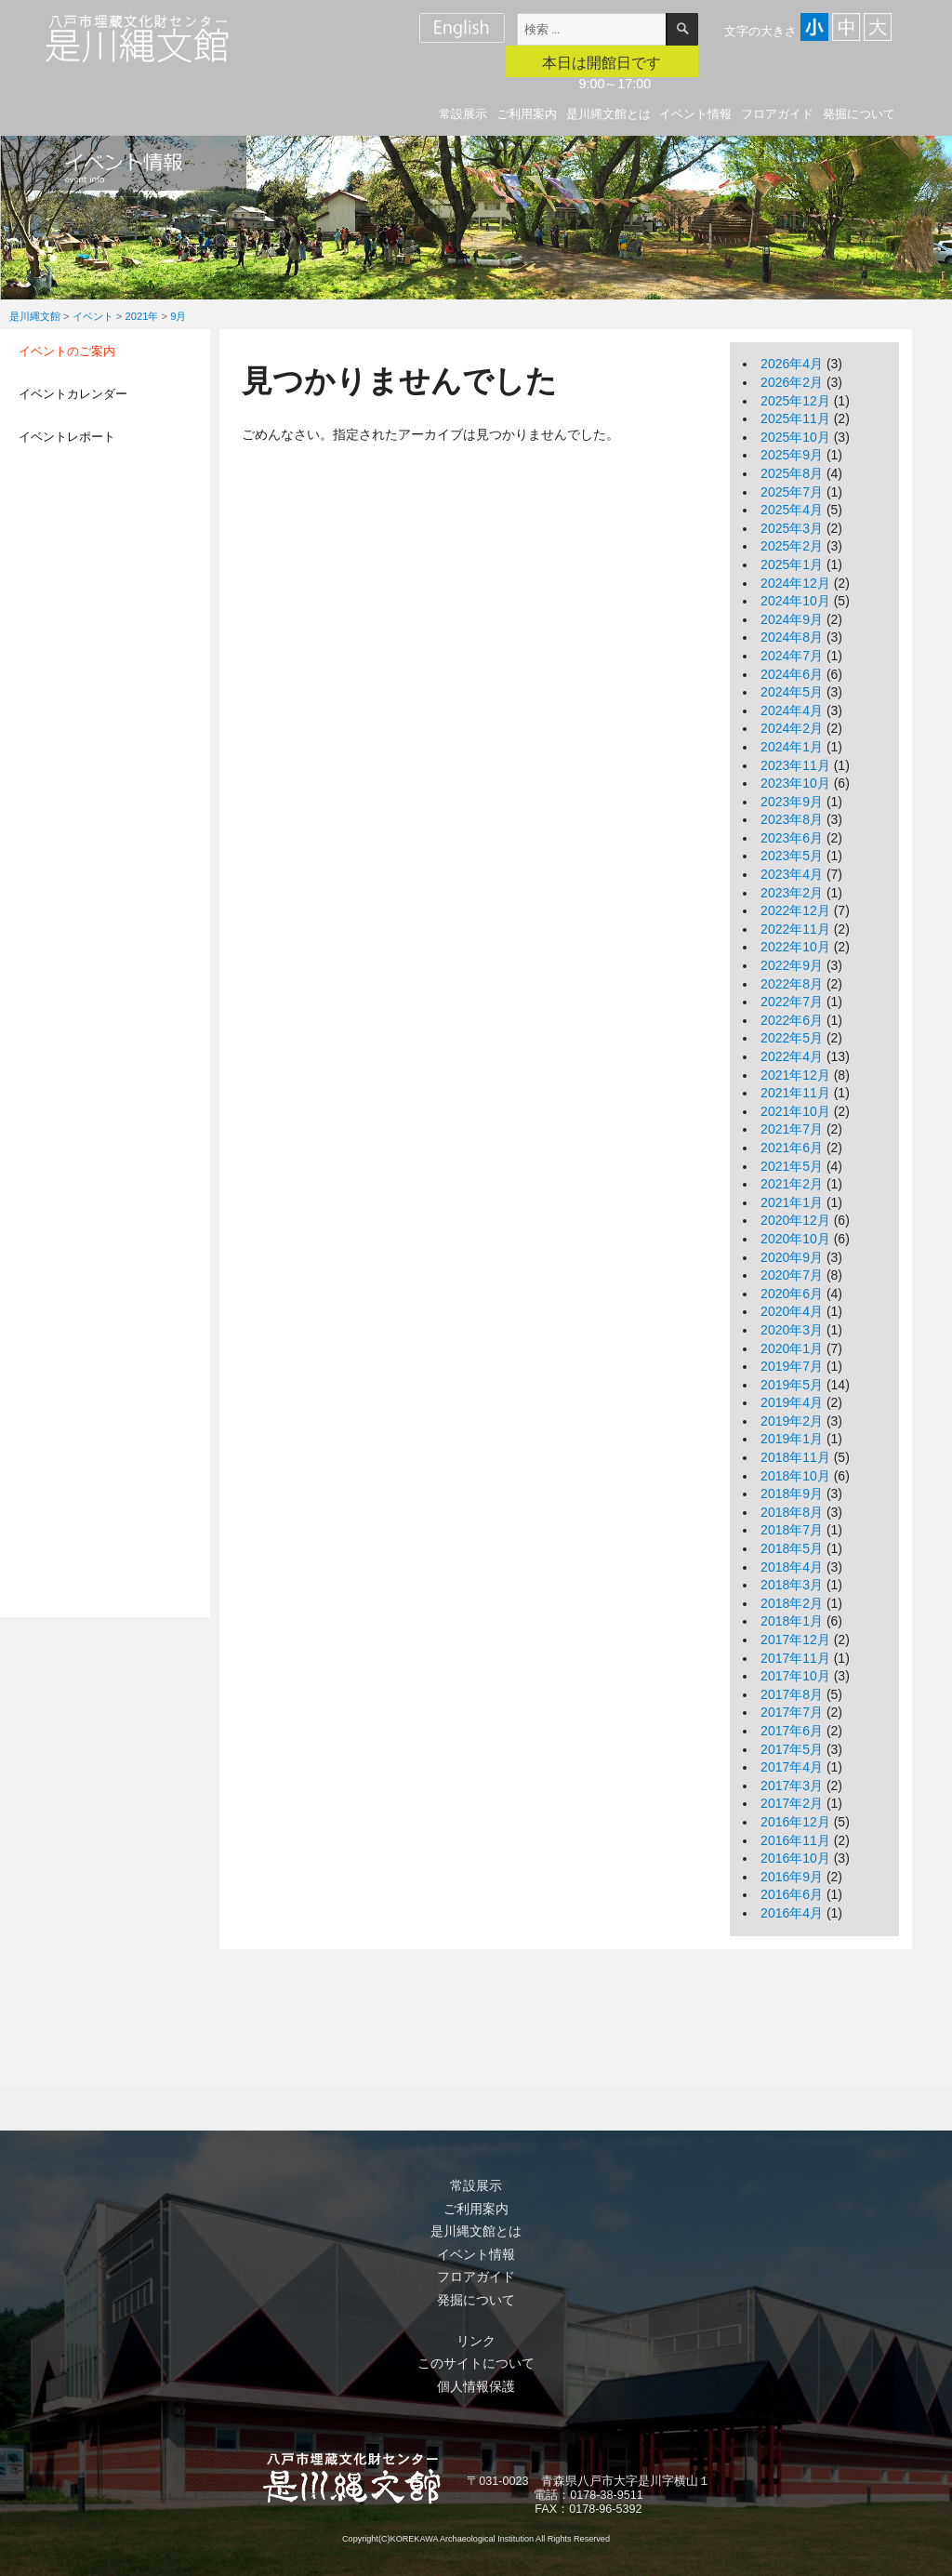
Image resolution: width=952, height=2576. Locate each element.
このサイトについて (476, 2363)
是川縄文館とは (608, 114)
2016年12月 (795, 1821)
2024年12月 (795, 583)
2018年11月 (795, 1457)
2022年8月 (791, 983)
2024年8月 (791, 637)
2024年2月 (791, 728)
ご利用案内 (526, 114)
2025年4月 (791, 509)
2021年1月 (791, 1202)
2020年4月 (791, 1311)
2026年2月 (791, 382)
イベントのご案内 (67, 351)
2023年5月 (791, 855)
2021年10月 (795, 1111)
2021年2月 (791, 1183)
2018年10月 (795, 1475)
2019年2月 (791, 1421)
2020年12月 (795, 1220)
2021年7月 (791, 1129)
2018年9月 (791, 1493)
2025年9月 (791, 454)
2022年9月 (791, 965)
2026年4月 (791, 363)
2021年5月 (791, 1166)
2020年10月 (795, 1238)
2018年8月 (791, 1512)
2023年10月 (795, 783)
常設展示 (463, 114)
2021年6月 (791, 1147)
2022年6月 (791, 1020)
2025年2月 (791, 545)
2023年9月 (791, 801)
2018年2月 (791, 1603)
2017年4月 (791, 1766)
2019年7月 (791, 1366)
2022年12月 (795, 910)
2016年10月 (795, 1858)
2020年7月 (791, 1275)
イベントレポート (67, 437)
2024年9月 (791, 619)
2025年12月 (795, 400)
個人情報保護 (476, 2386)
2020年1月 (791, 1348)
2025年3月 (791, 528)
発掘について (859, 114)
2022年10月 (795, 946)
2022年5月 (791, 1037)
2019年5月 (791, 1384)
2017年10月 (795, 1675)
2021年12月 (795, 1075)
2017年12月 (795, 1639)
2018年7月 (791, 1529)
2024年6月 (791, 674)
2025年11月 (795, 418)
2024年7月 (791, 655)
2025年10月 (795, 437)
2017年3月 (791, 1785)
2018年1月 (791, 1620)
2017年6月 (791, 1730)
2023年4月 (791, 874)
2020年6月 (791, 1293)
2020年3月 (791, 1329)
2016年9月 (791, 1876)
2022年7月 (791, 1001)
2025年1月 (791, 564)
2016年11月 (795, 1840)
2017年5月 (791, 1749)
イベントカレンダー (73, 394)
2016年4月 (791, 1912)
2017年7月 (791, 1712)
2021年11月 (795, 1092)
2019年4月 (791, 1402)
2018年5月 (791, 1548)
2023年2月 (791, 892)
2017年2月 (791, 1803)
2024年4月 (791, 710)
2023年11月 (795, 765)
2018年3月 (791, 1584)
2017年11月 (795, 1658)
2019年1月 (791, 1438)
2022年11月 (795, 929)
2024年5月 (791, 691)
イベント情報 (695, 114)
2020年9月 (791, 1257)
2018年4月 (791, 1567)
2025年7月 (791, 492)
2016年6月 (791, 1894)
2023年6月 (791, 837)
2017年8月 (791, 1694)
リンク (476, 2340)
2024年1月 (791, 746)
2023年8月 (791, 819)
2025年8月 (791, 473)
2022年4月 (791, 1056)
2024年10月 (795, 600)
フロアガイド (777, 114)
